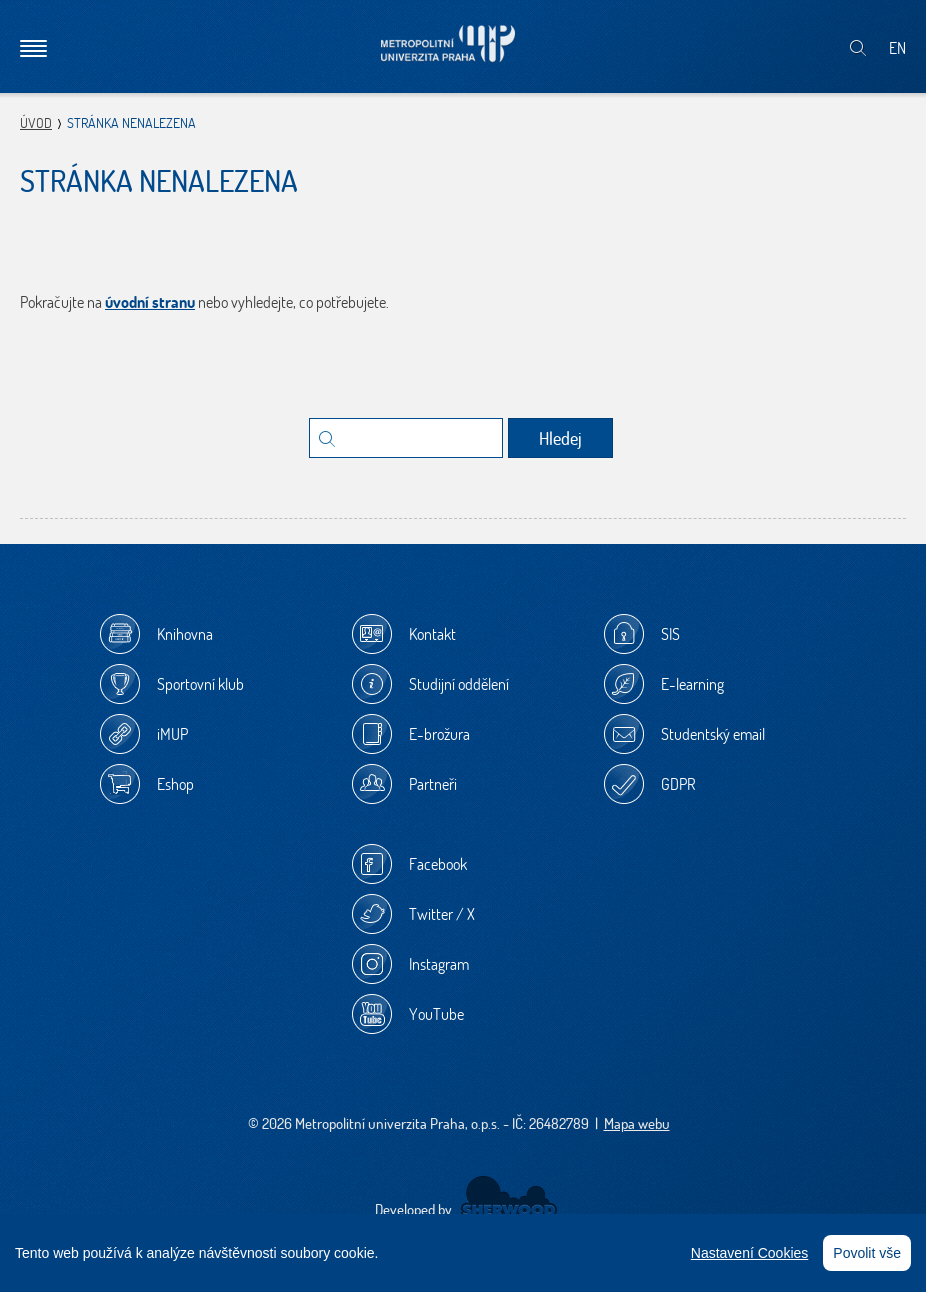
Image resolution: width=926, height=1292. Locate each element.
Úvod (36, 123)
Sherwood (508, 1197)
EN (897, 48)
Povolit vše (867, 1253)
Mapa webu (637, 1123)
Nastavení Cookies (750, 1253)
